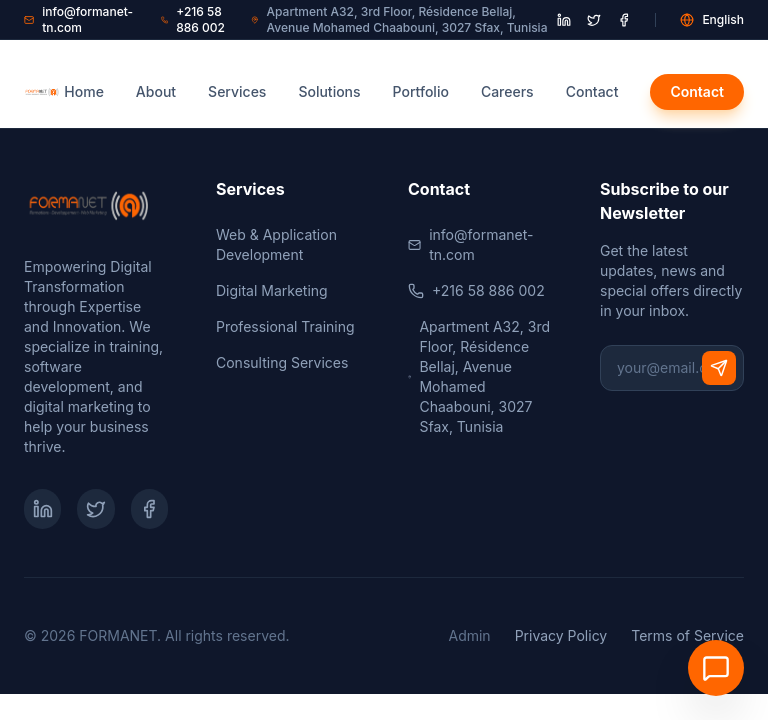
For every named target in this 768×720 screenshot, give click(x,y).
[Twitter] (95, 509)
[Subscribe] (719, 368)
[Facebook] (149, 509)
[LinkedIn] (42, 509)
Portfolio (421, 91)
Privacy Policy (561, 635)
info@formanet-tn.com (78, 19)
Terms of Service (687, 635)
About (156, 91)
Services (237, 91)
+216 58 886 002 (193, 19)
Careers (507, 91)
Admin (469, 635)
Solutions (329, 91)
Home (84, 91)
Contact (592, 91)
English (712, 19)
